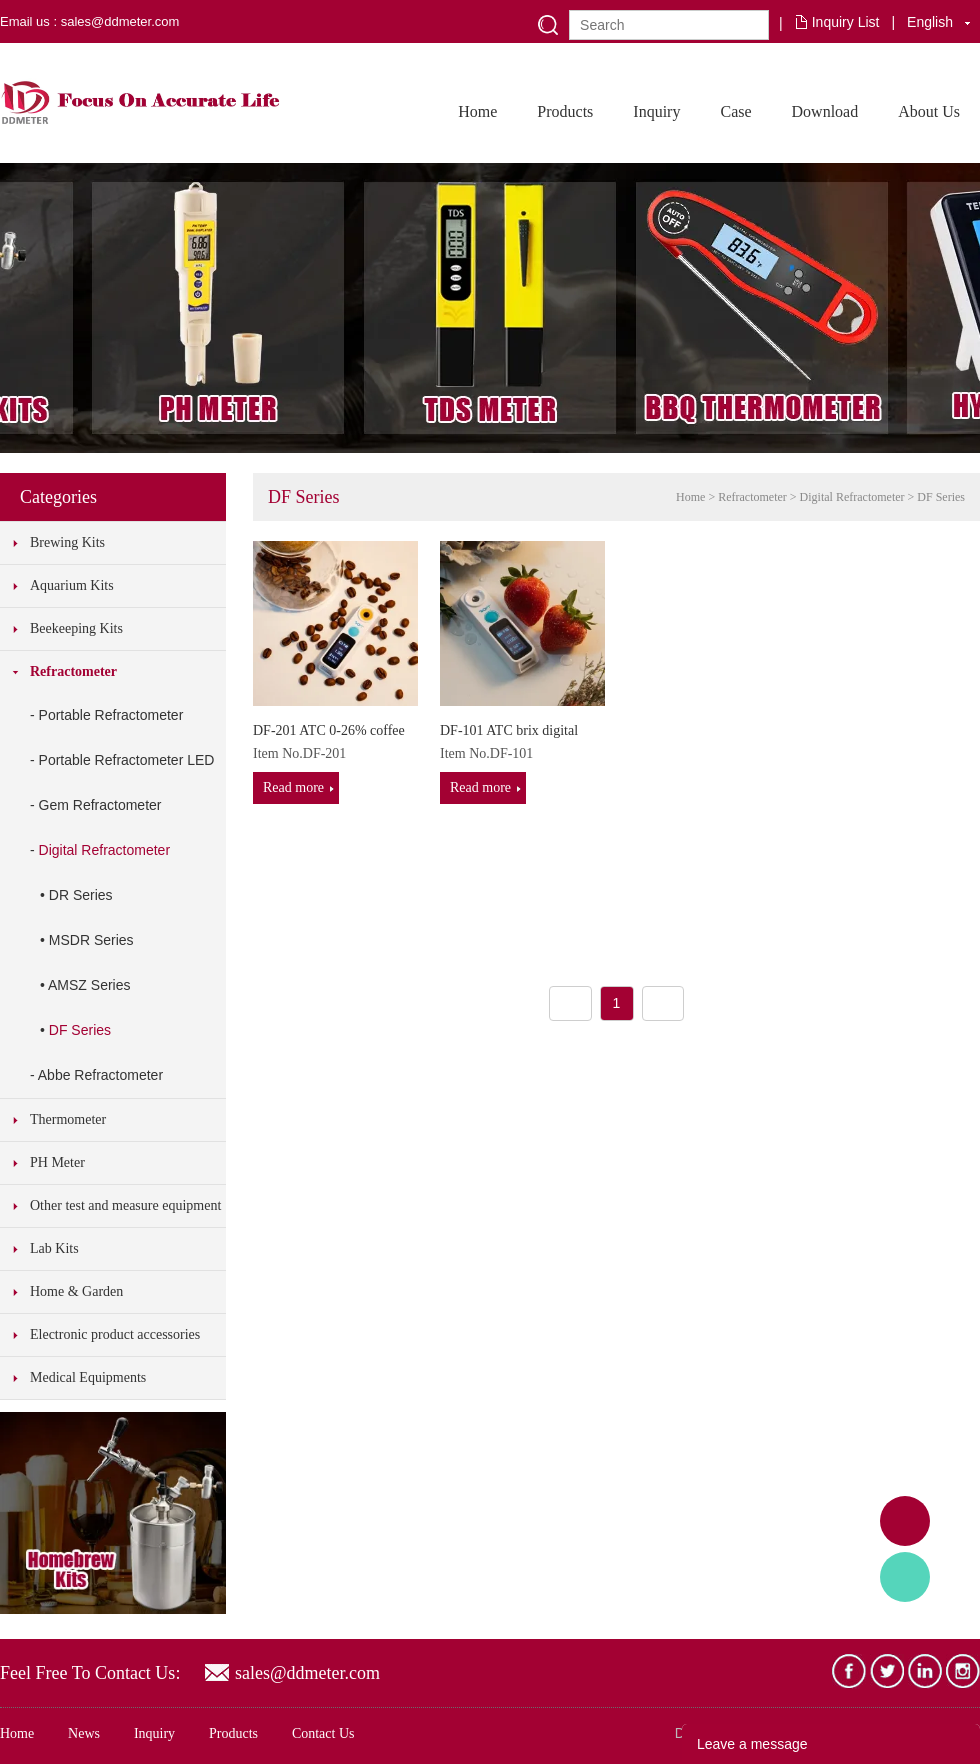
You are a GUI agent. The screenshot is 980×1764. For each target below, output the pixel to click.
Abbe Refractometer (100, 1075)
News (84, 1733)
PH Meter (57, 1162)
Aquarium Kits (72, 585)
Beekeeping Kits (76, 628)
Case (735, 111)
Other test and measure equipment (125, 1205)
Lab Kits (54, 1248)
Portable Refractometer (111, 715)
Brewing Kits (67, 542)
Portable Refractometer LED (127, 760)
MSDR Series (91, 940)
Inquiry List (846, 22)
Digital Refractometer (105, 850)
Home (477, 111)
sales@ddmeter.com (307, 1673)
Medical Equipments (88, 1377)
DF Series (80, 1030)
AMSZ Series (89, 985)
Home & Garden (76, 1291)
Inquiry (656, 111)
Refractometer (73, 671)
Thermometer (68, 1119)
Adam (905, 1521)
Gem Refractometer (100, 805)
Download (825, 111)
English (930, 22)
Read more (293, 787)
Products (565, 111)
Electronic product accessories (115, 1334)
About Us (929, 111)
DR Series (81, 895)
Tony (905, 1577)
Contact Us (323, 1733)
